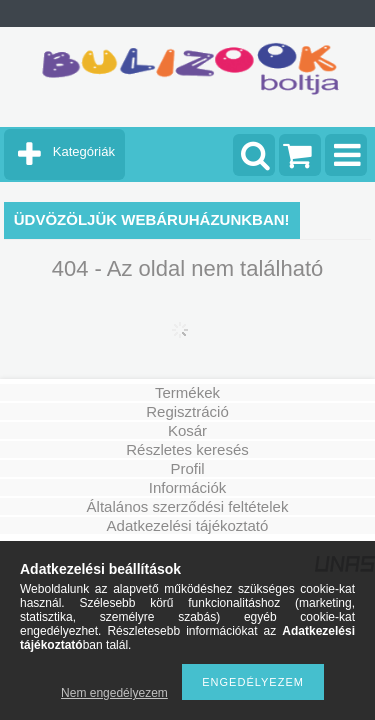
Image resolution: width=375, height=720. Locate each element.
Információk (188, 487)
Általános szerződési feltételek (188, 506)
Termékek (187, 392)
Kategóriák (84, 151)
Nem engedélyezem (114, 693)
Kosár (187, 430)
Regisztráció (187, 411)
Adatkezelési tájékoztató (188, 525)
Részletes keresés (187, 449)
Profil (187, 468)
